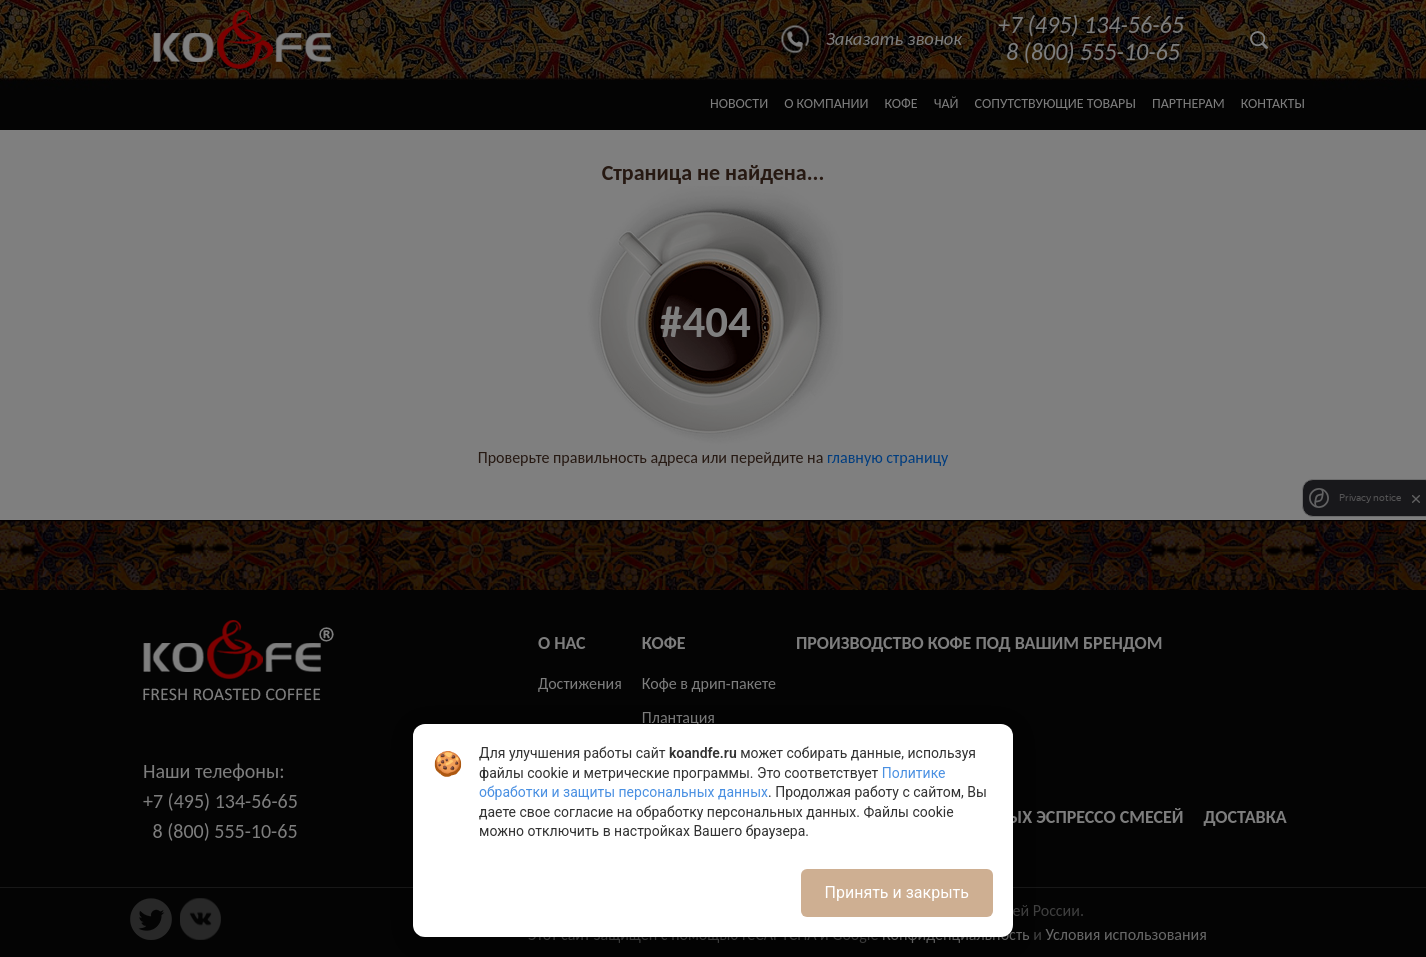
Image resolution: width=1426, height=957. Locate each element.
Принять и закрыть (897, 892)
